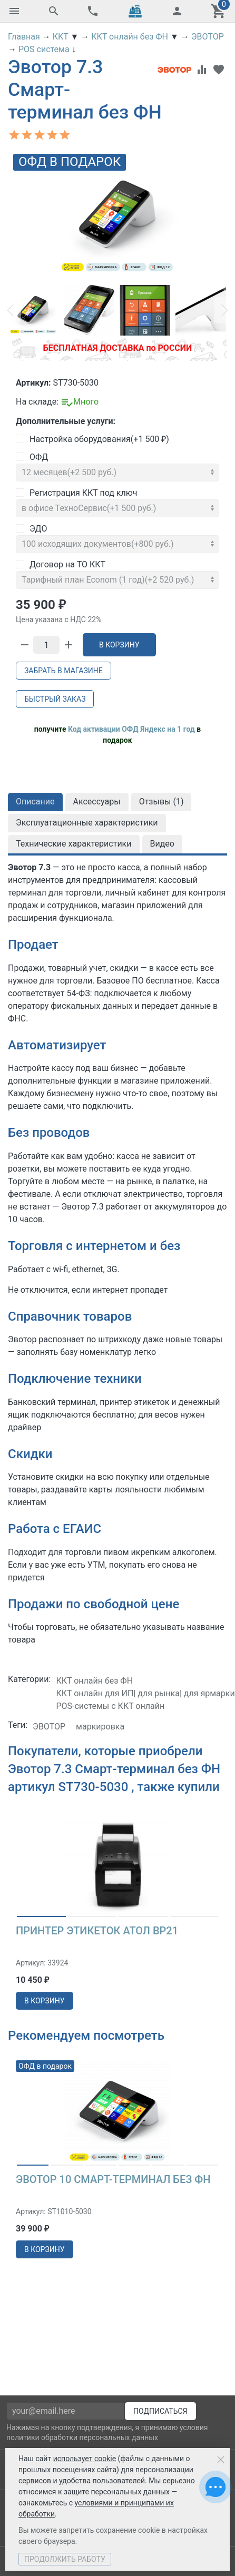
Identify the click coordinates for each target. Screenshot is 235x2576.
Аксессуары (97, 802)
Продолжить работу (64, 2559)
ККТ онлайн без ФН (94, 1681)
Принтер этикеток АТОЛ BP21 (97, 1930)
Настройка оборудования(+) (92, 439)
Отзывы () (161, 802)
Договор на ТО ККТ (60, 564)
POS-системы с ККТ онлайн (110, 1706)
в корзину (44, 2001)
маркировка (100, 1727)
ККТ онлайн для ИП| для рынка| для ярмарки (145, 1693)
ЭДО (31, 529)
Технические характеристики (74, 844)
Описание (35, 802)
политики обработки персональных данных (82, 2437)
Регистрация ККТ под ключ (77, 493)
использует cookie (84, 2458)
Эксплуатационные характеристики (87, 823)
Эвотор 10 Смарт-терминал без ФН (113, 2179)
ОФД (32, 457)
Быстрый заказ (54, 699)
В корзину (119, 645)
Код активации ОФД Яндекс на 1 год (131, 729)
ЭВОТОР (49, 1727)
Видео (162, 844)
